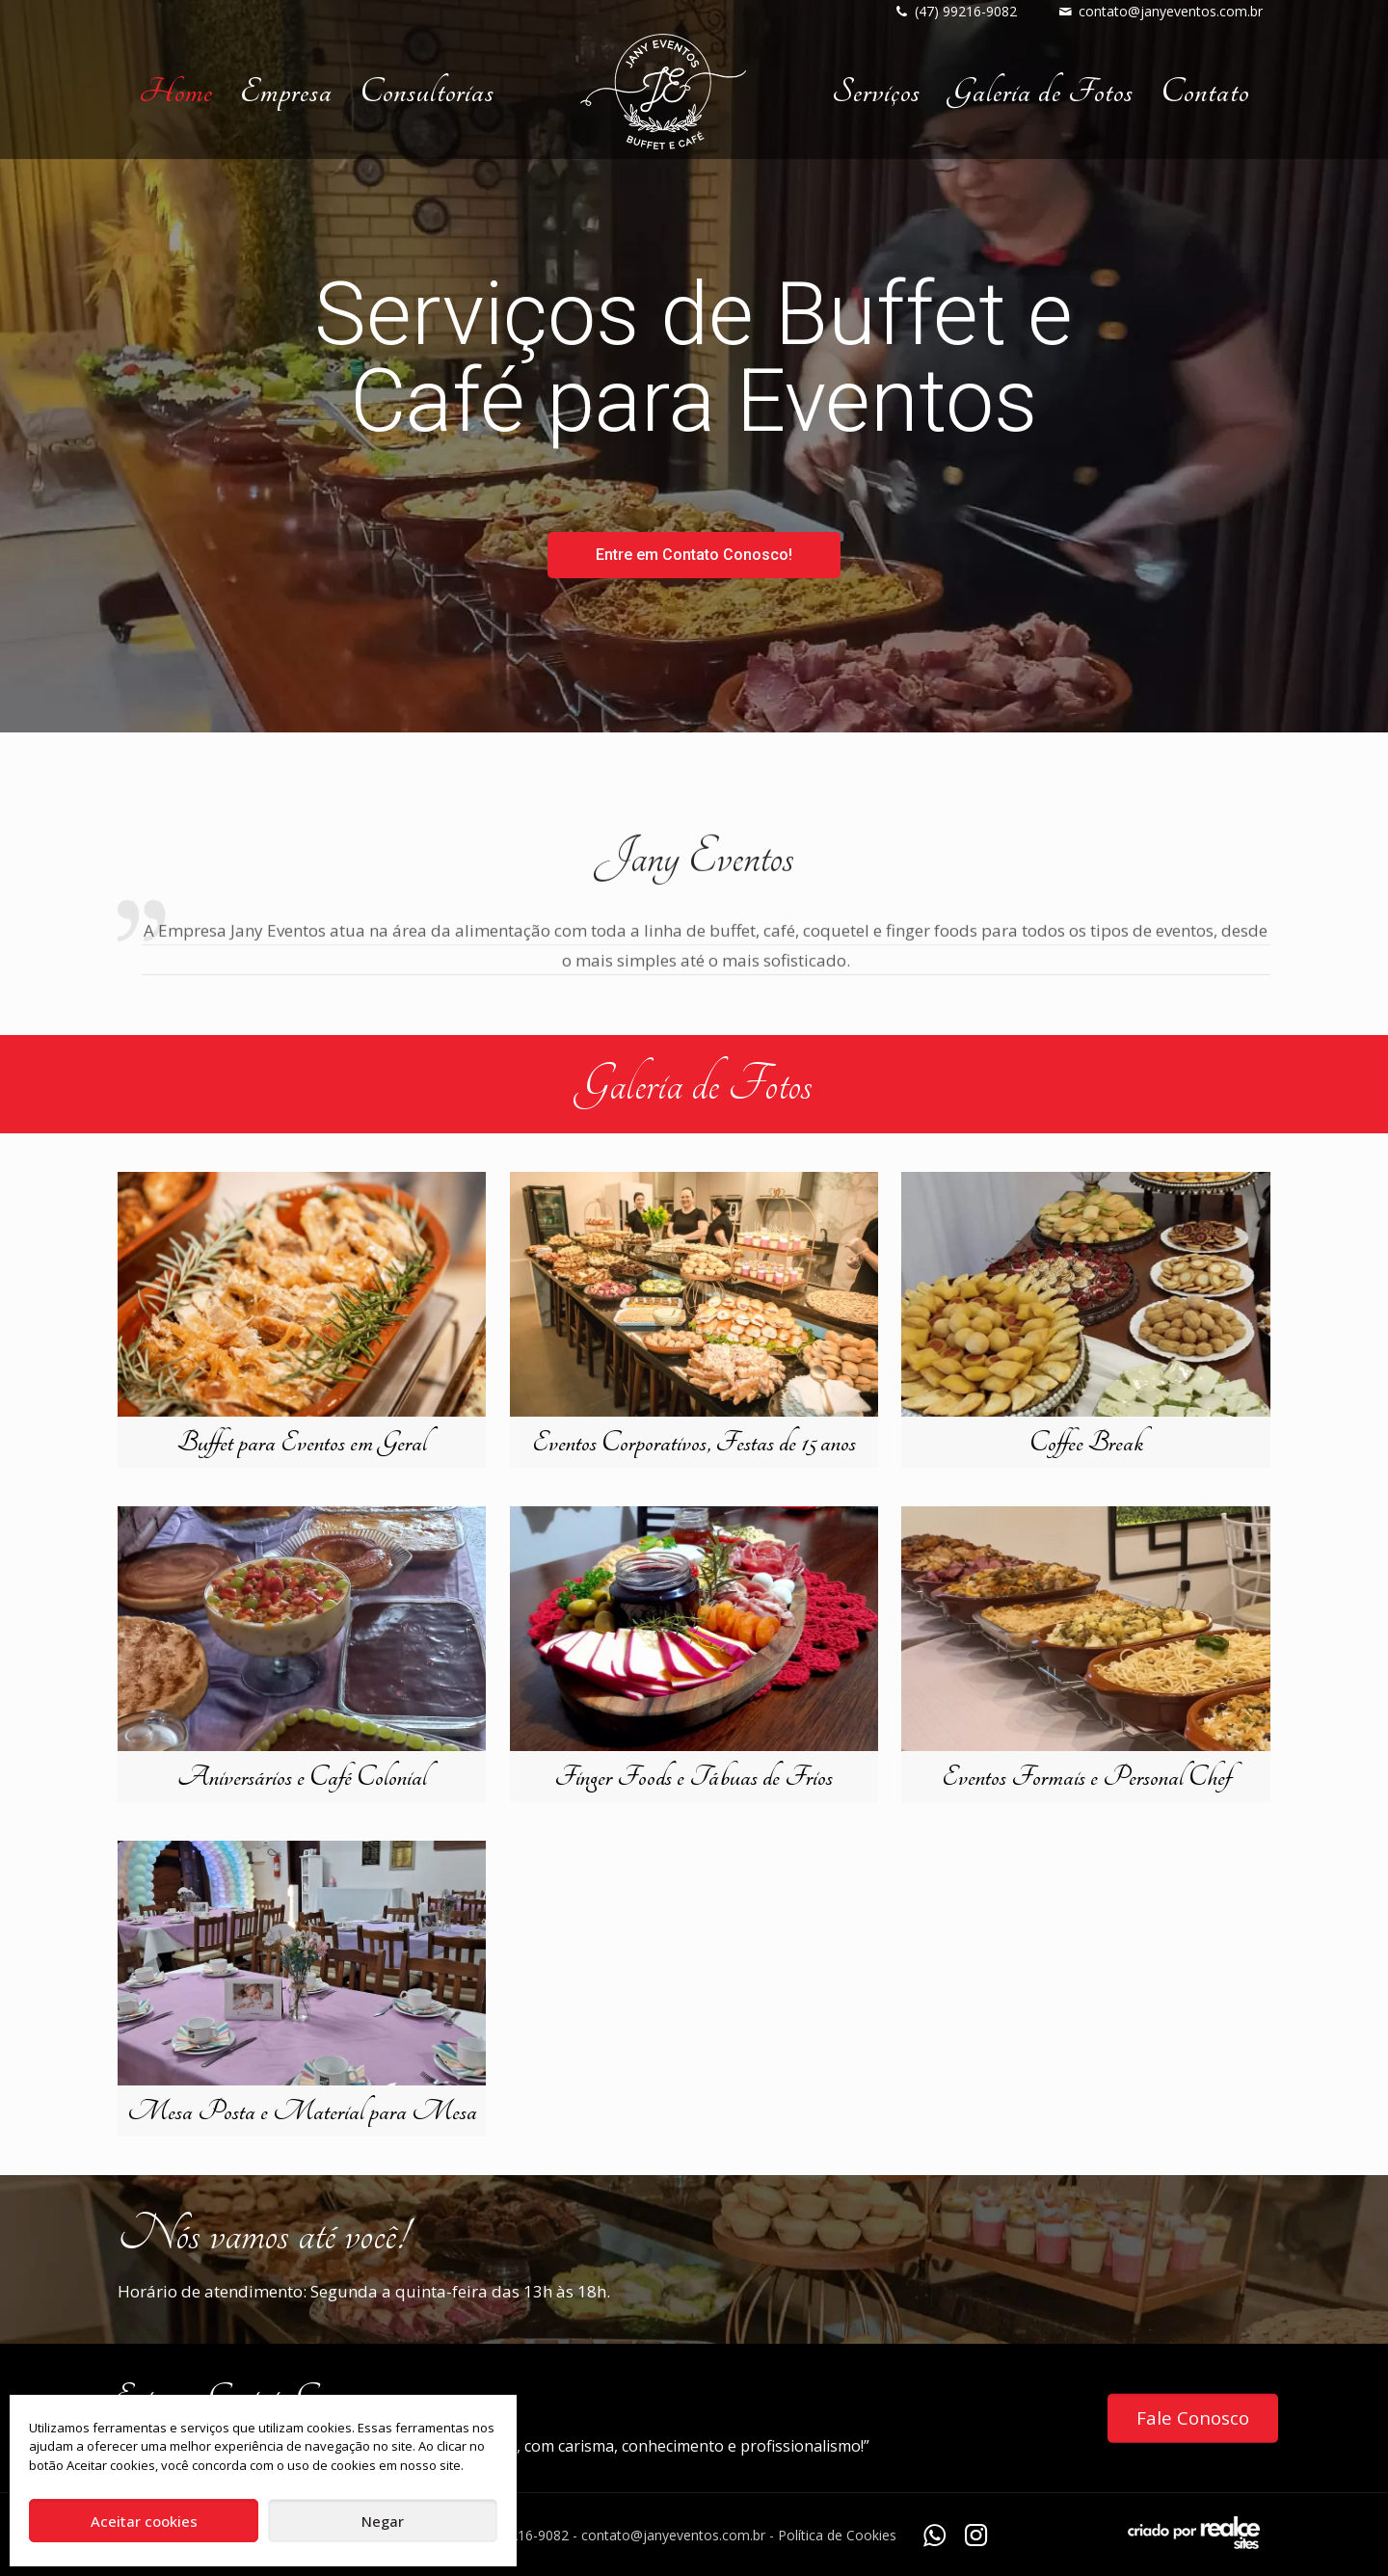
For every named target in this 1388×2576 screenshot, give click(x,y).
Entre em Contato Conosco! (694, 554)
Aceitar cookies (144, 2521)
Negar (382, 2521)
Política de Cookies (837, 2535)
